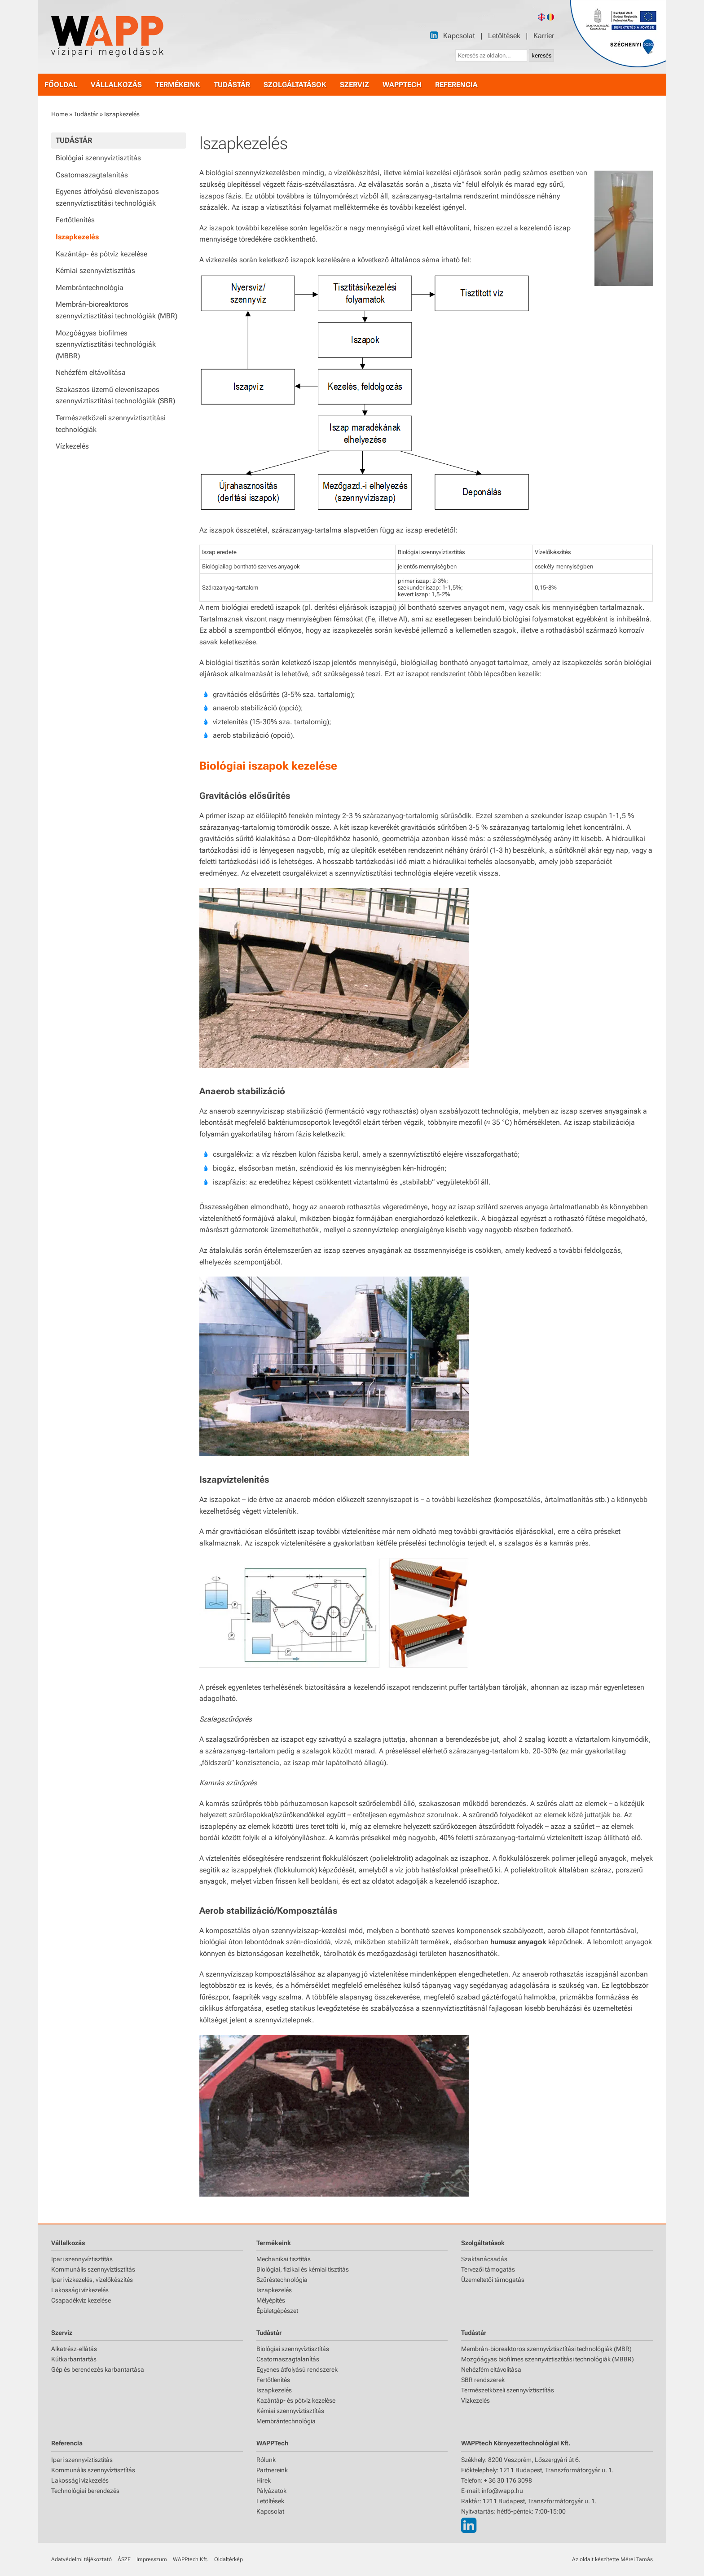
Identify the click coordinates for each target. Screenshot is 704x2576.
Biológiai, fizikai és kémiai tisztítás (302, 2269)
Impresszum (151, 2559)
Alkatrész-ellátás (74, 2348)
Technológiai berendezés (85, 2490)
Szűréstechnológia (282, 2279)
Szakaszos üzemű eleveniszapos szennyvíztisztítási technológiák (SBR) (115, 395)
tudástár (232, 84)
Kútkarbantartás (74, 2359)
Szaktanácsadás (484, 2259)
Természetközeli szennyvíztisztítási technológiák (111, 424)
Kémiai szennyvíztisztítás (95, 270)
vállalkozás (116, 84)
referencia (456, 84)
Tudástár (86, 114)
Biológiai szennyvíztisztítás (98, 158)
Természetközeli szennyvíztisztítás (507, 2390)
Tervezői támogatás (488, 2269)
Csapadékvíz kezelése (81, 2300)
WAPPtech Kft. (190, 2559)
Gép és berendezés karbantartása (97, 2369)
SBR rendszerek (483, 2379)
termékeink (177, 84)
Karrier (543, 35)
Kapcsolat (459, 35)
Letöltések (504, 35)
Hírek (263, 2480)
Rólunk (266, 2459)
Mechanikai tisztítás (283, 2259)
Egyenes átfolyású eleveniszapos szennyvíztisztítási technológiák (107, 197)
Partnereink (272, 2470)
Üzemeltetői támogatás (492, 2279)
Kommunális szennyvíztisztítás (93, 2269)
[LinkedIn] (434, 35)
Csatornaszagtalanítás (92, 175)
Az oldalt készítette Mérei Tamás (612, 2559)
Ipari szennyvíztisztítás (82, 2259)
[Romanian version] (550, 17)
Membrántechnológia (89, 287)
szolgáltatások (295, 84)
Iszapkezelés (77, 237)
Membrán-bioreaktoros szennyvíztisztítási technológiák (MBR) (116, 310)
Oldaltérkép (228, 2559)
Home (59, 114)
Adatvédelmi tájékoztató (81, 2559)
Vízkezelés (72, 446)
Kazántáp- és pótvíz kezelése (101, 254)
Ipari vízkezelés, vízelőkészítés (92, 2279)
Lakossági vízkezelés (80, 2290)
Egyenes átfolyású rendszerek (297, 2369)
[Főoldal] (107, 36)
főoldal (60, 84)
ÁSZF (124, 2559)
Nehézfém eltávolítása (91, 372)
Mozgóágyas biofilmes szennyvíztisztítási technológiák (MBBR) (106, 344)
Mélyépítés (270, 2300)
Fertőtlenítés (75, 220)
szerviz (354, 84)
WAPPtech (402, 84)
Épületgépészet (277, 2310)
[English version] (541, 17)
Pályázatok (271, 2490)
